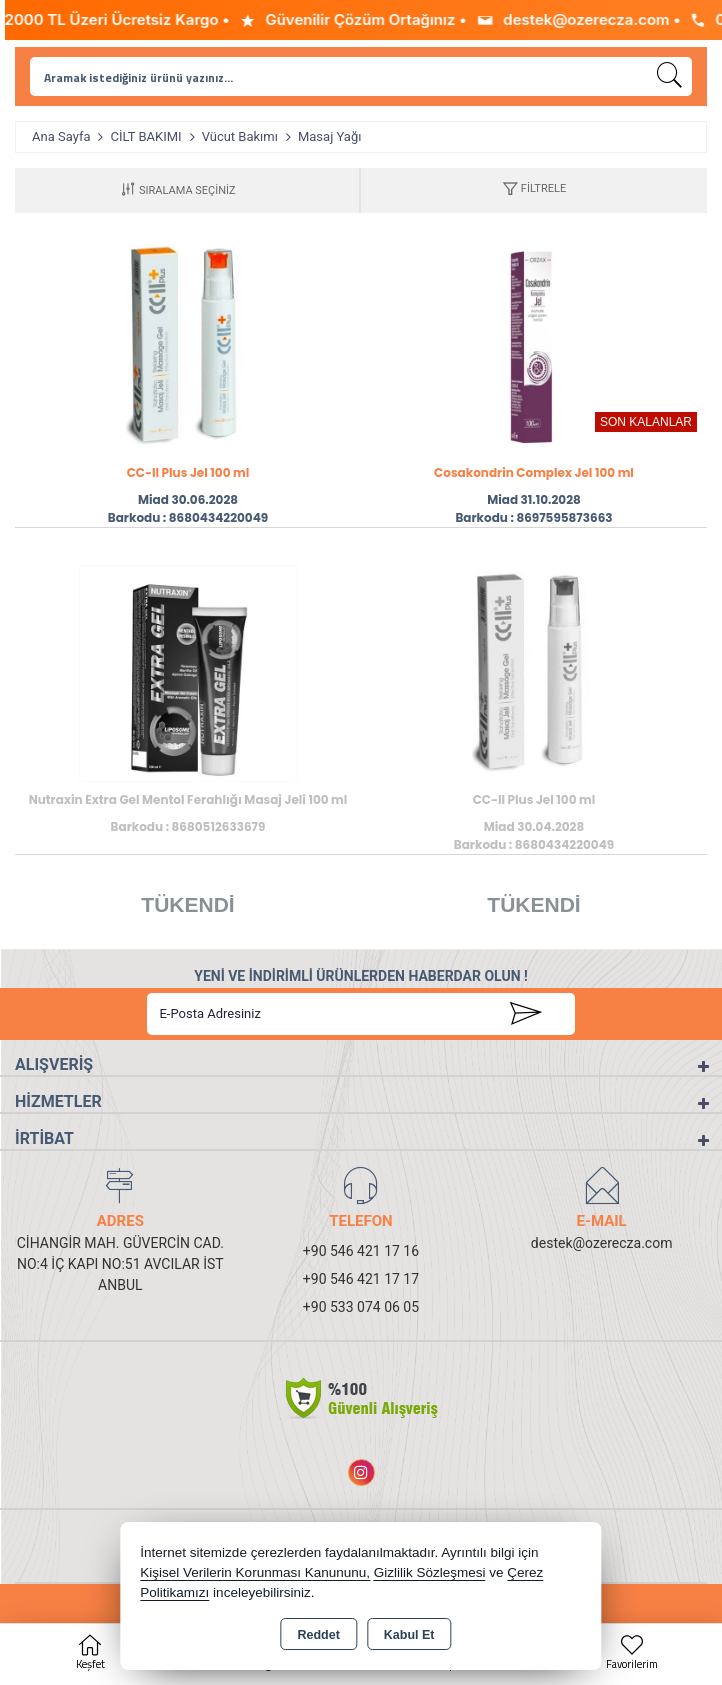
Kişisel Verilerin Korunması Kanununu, (255, 1572)
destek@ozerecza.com (602, 1243)
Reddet (318, 1635)
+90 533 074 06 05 (361, 1307)
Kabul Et (409, 1635)
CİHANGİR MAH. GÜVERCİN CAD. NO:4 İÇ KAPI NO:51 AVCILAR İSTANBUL (120, 1264)
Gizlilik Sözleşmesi (430, 1572)
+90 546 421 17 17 (361, 1279)
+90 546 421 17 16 (361, 1251)
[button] (534, 190)
